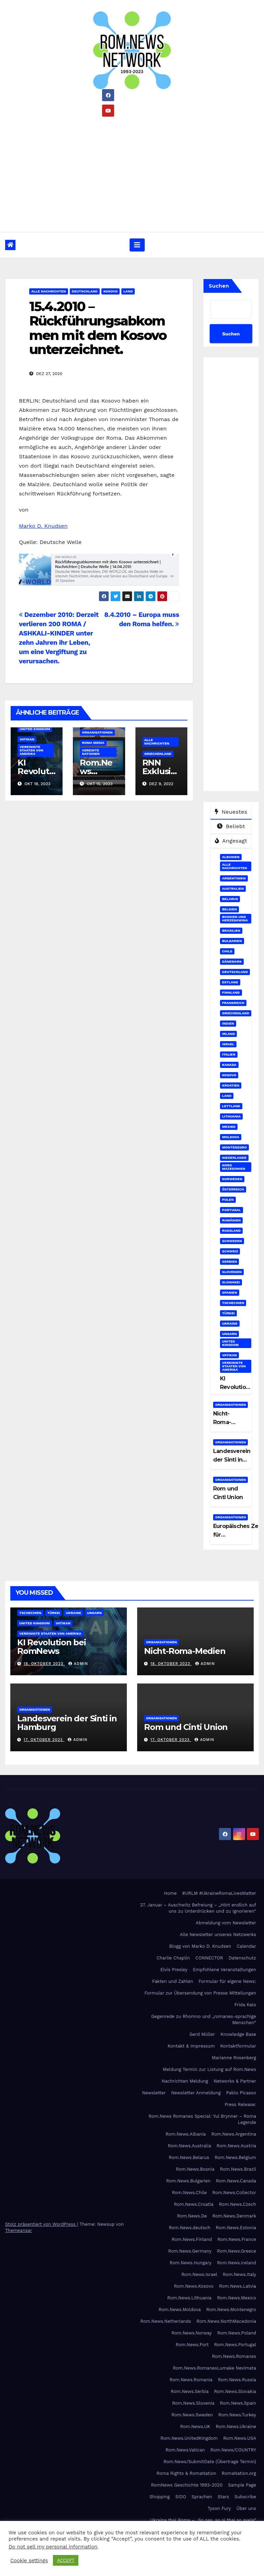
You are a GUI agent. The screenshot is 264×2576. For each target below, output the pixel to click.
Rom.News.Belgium (235, 2157)
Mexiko (228, 1127)
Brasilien (231, 930)
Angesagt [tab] (231, 840)
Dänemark (232, 961)
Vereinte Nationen (91, 752)
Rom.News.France (236, 2239)
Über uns (246, 2508)
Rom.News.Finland (192, 2239)
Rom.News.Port (192, 2344)
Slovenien (232, 1272)
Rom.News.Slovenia (193, 2403)
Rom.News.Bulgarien (188, 2180)
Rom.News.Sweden (192, 2414)
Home (170, 1893)
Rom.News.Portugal (235, 2344)
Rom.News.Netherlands (165, 2321)
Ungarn (229, 1334)
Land (128, 291)
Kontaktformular (238, 2046)
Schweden (232, 1241)
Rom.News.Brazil (238, 2169)
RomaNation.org (239, 2473)
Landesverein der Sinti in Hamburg (231, 1460)
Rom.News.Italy (239, 2274)
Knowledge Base (238, 2034)
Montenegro (234, 1147)
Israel (228, 1044)
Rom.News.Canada (236, 2180)
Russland (231, 1230)
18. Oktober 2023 (44, 1663)
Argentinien (234, 878)
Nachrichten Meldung (185, 2081)
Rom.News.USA (239, 2438)
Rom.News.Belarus (189, 2157)
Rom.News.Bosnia (195, 2169)
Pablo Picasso (241, 2092)
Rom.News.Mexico (236, 2297)
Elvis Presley (174, 1969)
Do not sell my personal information (53, 2547)
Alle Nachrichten (48, 291)
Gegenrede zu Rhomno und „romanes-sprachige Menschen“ (203, 2019)
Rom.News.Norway (192, 2332)
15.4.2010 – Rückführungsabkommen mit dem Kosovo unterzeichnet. (97, 327)
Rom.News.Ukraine (236, 2426)
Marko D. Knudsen (43, 526)
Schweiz (230, 1251)
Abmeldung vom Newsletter (226, 1922)
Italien (228, 1054)
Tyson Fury (219, 2508)
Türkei (228, 1313)
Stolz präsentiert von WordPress (41, 2224)
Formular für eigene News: (227, 1981)
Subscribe (245, 2496)
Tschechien (233, 1303)
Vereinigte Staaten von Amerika (31, 750)
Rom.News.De (192, 2216)
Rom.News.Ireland (236, 2262)
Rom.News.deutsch (189, 2227)
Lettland (231, 1106)
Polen (228, 1199)
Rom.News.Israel (199, 2274)
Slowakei (231, 1282)
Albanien (231, 857)
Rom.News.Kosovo (193, 2286)
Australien (233, 888)
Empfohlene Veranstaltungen (224, 1969)
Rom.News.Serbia (190, 2391)
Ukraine (230, 1323)
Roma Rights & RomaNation (186, 2473)
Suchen (219, 286)
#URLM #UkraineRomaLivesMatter (219, 1893)
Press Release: (240, 2104)
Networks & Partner (234, 2081)
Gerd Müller (202, 2034)
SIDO (180, 2496)
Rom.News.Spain (238, 2403)
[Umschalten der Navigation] (137, 245)
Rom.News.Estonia (236, 2227)
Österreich (233, 1189)
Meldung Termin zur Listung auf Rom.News (209, 2069)
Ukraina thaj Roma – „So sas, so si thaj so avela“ (203, 2520)
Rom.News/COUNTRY (233, 2449)
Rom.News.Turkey (237, 2414)
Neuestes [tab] (231, 812)
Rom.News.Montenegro (231, 2309)
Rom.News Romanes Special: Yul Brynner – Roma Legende (202, 2119)
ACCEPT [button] (65, 2560)
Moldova (230, 1137)
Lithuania (231, 1116)
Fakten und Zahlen (172, 1981)
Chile (227, 951)
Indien (228, 1023)
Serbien (229, 1261)
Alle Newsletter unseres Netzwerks (218, 1934)
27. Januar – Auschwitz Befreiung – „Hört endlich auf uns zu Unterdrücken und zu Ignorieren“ (198, 1908)
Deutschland (85, 291)
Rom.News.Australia (189, 2145)
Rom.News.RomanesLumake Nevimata (214, 2368)
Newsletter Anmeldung (196, 2092)
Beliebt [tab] (231, 826)
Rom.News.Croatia (193, 2204)
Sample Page (242, 2485)
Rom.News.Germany (189, 2251)
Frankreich (233, 1003)
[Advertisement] (132, 172)
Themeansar (18, 2230)
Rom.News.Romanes (234, 2356)
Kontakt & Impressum (190, 2046)
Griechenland (158, 754)
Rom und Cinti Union (186, 1727)
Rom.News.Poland (236, 2332)
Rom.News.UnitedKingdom (189, 2438)
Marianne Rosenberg (234, 2057)
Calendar (246, 1946)
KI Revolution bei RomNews (51, 1646)
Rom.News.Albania (186, 2134)
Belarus (230, 899)
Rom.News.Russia (237, 2379)
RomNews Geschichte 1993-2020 (186, 2485)
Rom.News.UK (195, 2426)
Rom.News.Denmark (234, 2216)
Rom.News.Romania (190, 2379)
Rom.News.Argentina (233, 2134)
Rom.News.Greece (236, 2251)
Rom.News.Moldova (179, 2309)
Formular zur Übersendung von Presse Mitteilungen (200, 1993)
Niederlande (234, 1157)
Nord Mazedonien (233, 1167)
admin (78, 1663)
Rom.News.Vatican (185, 2449)
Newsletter (154, 2092)
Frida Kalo (245, 2004)
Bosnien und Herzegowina (235, 918)
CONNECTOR (209, 1957)
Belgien (229, 909)
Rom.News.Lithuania (189, 2297)
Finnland (231, 992)
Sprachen (201, 2496)
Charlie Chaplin (173, 1957)
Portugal (231, 1210)
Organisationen (97, 732)
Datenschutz (242, 1957)
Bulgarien (232, 941)
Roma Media (93, 743)
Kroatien (230, 1085)
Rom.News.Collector (234, 2192)
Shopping (160, 2496)
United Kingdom (35, 729)
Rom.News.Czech (237, 2204)
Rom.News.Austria (236, 2145)
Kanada (229, 1065)
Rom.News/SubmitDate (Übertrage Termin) (210, 2461)
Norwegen (232, 1179)
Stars (223, 2496)
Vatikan (27, 739)
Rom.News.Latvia (237, 2286)
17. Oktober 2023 (44, 1740)
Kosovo (110, 291)
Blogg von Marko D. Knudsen (200, 1946)
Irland (228, 1034)
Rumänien (231, 1220)
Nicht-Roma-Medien (223, 1422)
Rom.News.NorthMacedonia (226, 2321)
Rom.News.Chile (189, 2192)
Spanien (229, 1292)
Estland (230, 982)
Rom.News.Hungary (191, 2262)
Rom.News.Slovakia (235, 2391)
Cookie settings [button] (29, 2560)
